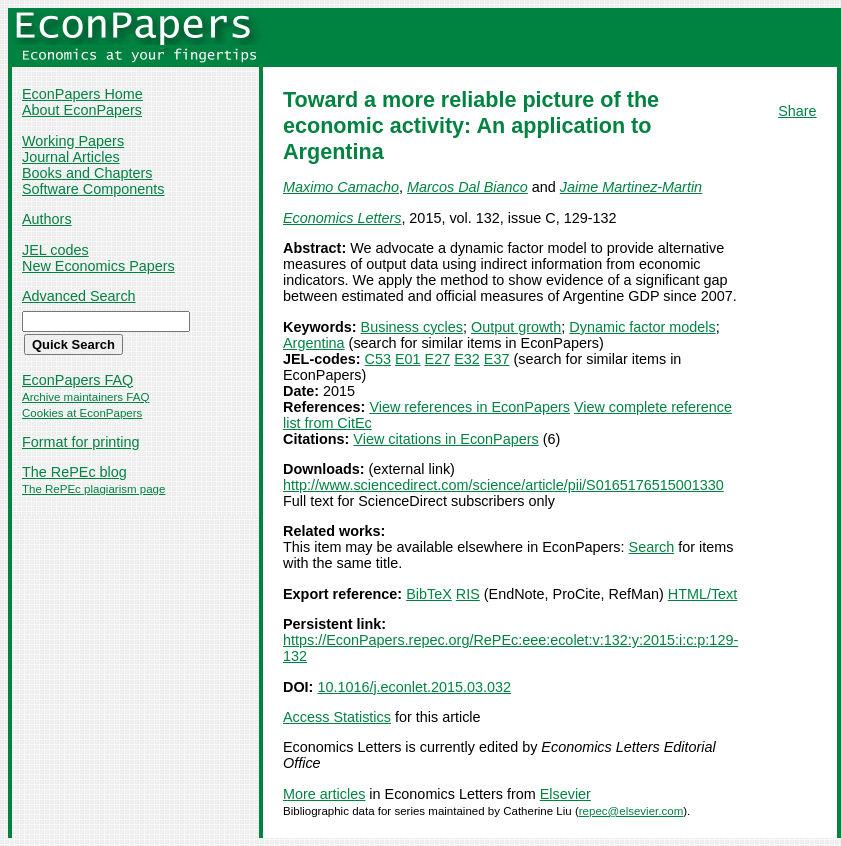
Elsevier (565, 794)
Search (652, 547)
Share (797, 111)
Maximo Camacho (341, 187)
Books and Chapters (87, 173)
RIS (468, 594)
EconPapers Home (82, 94)
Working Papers (73, 141)
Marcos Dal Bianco (467, 187)
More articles (324, 794)
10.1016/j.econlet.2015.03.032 (414, 687)
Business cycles (412, 327)
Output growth (516, 327)
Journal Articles (71, 157)
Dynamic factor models (642, 327)
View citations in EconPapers (445, 439)
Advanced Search (79, 296)
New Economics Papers (98, 266)
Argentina (314, 343)
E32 (467, 359)
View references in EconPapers (469, 407)
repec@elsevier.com (631, 811)
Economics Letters (342, 218)
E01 (408, 359)
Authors (47, 219)
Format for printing (81, 442)
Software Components (93, 189)
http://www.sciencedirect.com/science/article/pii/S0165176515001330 (503, 485)
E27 (438, 359)
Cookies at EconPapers (82, 413)
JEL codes (55, 250)
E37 (497, 359)
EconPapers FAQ (77, 380)
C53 (378, 359)
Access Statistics (337, 717)
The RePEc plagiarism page (93, 489)
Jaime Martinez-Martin (631, 187)
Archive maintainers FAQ (85, 397)
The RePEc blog (74, 472)
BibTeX (429, 594)
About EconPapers (82, 110)
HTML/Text (703, 594)
